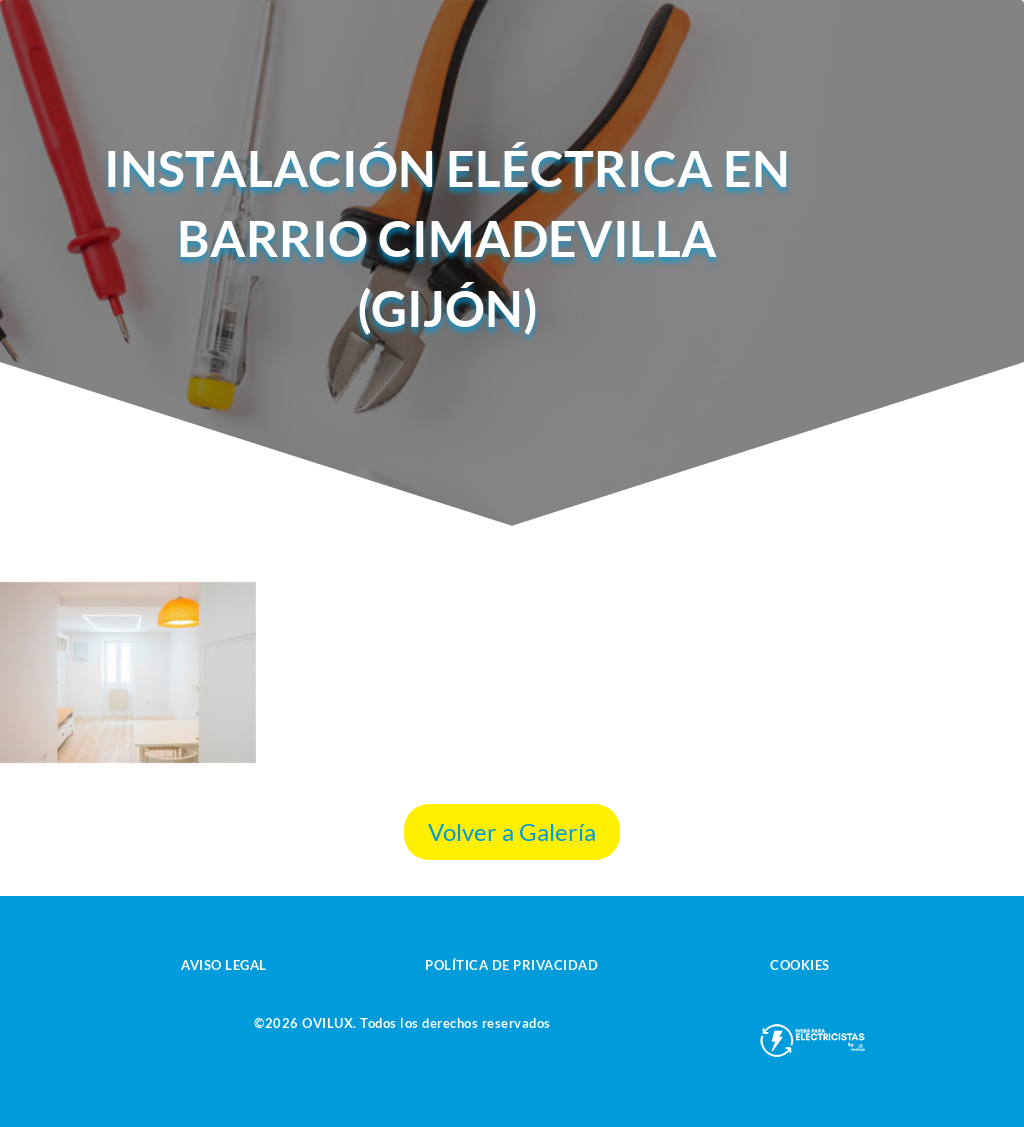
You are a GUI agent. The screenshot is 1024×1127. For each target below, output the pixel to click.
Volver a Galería (512, 831)
